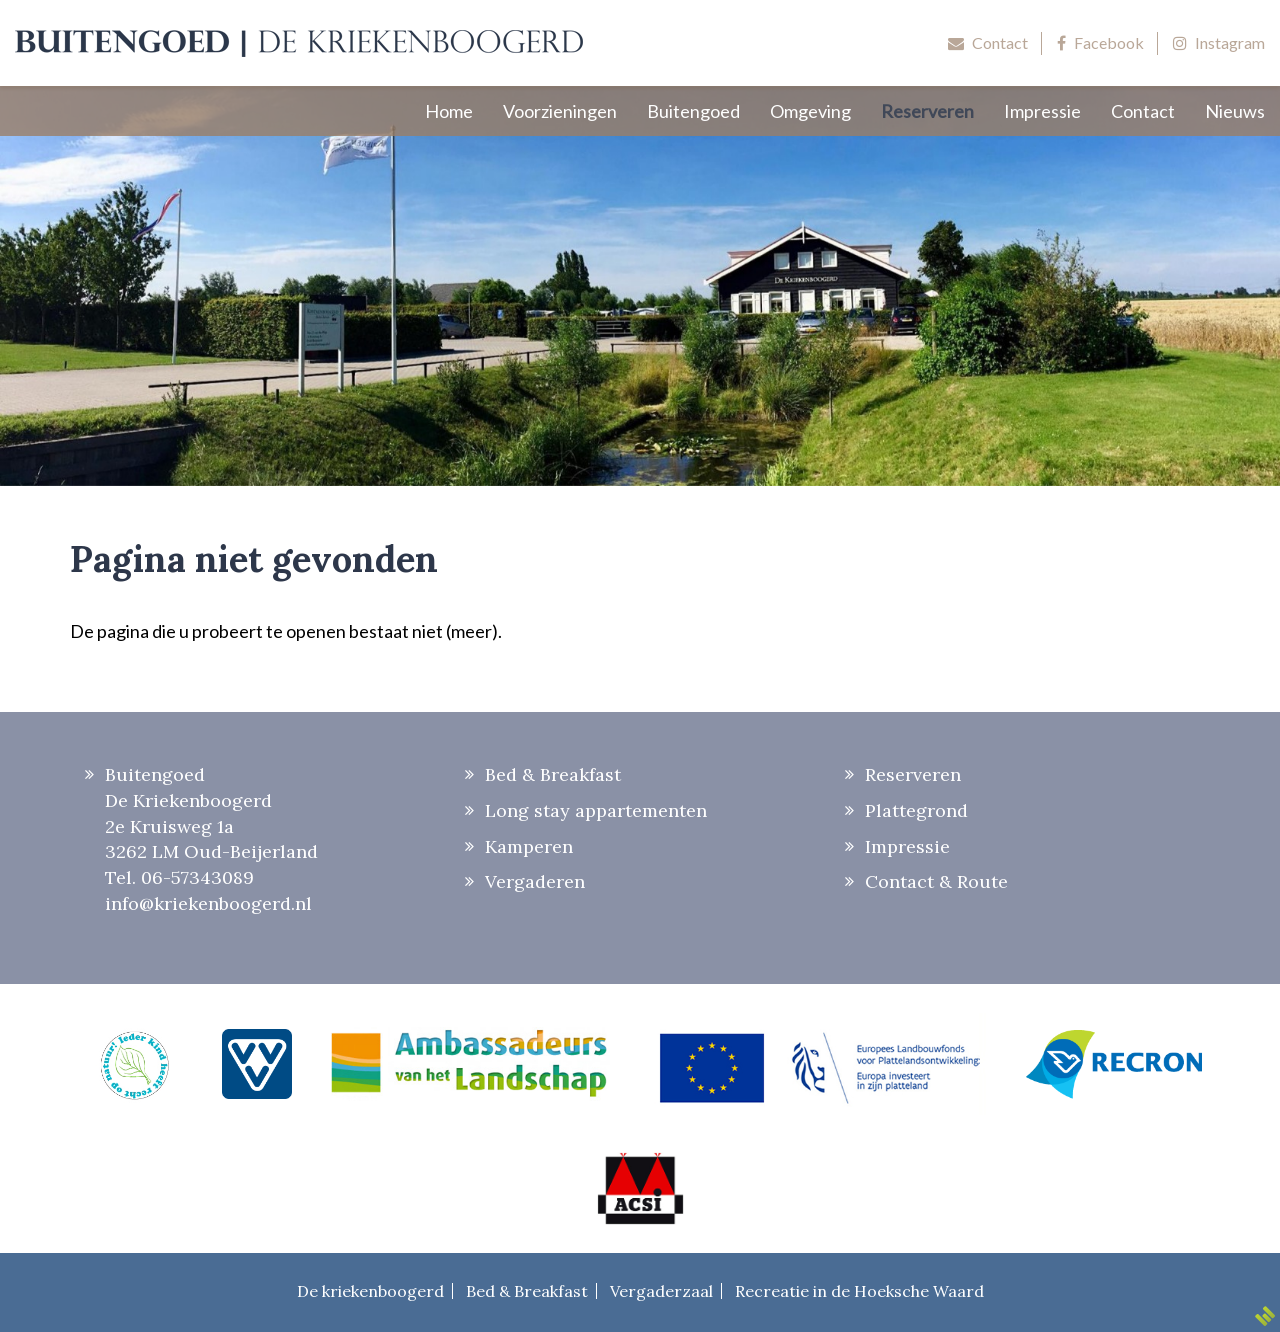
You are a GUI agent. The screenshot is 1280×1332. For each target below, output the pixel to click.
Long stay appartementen (596, 810)
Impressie (907, 846)
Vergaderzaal (661, 1291)
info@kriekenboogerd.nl (208, 903)
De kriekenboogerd (370, 1291)
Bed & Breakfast (553, 774)
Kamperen (529, 846)
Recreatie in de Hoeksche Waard (859, 1291)
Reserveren (913, 774)
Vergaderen (535, 881)
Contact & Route (936, 881)
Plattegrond (916, 810)
